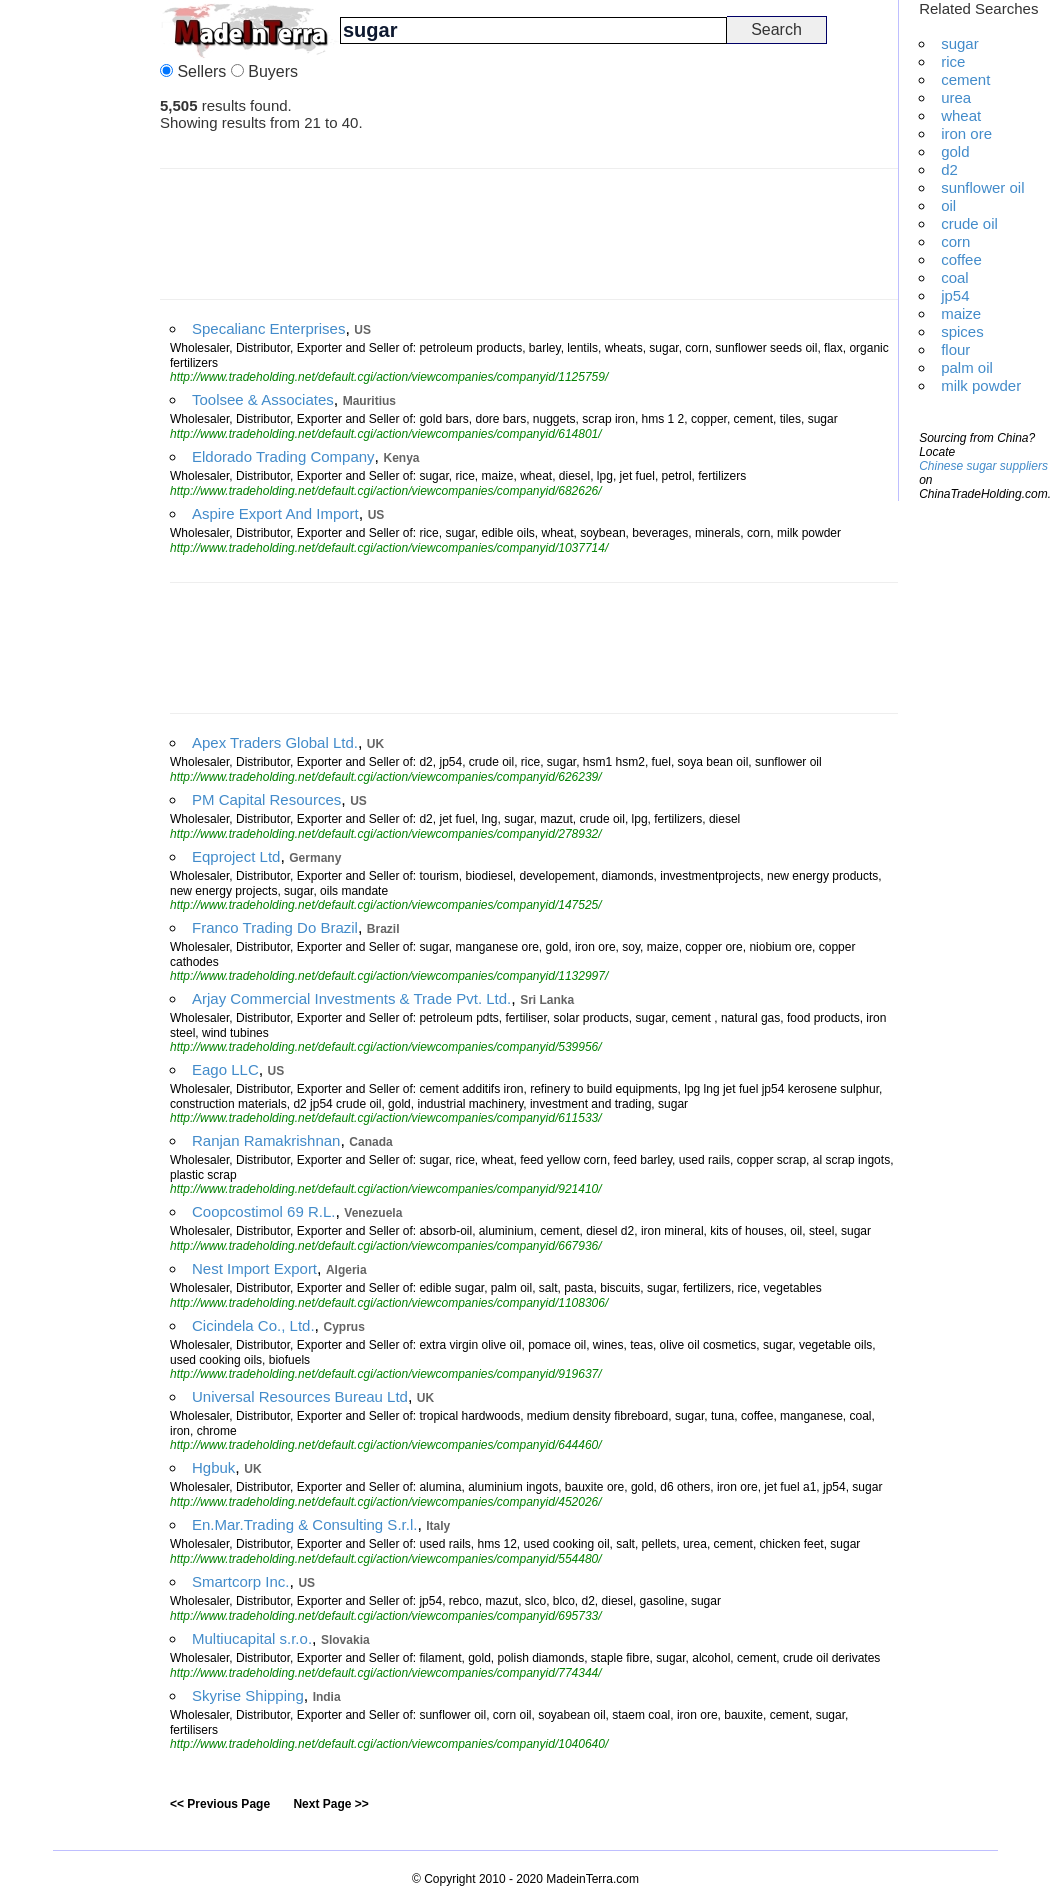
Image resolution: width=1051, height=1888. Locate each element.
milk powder (981, 385)
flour (955, 349)
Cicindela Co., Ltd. (253, 1325)
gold (955, 151)
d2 (949, 169)
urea (956, 97)
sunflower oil (982, 187)
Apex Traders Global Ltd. (275, 742)
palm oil (967, 367)
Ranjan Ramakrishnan (266, 1140)
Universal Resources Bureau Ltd (300, 1396)
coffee (961, 259)
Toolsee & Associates (263, 399)
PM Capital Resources (266, 799)
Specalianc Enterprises (268, 328)
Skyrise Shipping (248, 1695)
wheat (961, 115)
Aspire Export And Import (275, 513)
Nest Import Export (254, 1268)
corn (955, 241)
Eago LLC (225, 1069)
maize (961, 313)
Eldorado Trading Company (283, 456)
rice (953, 61)
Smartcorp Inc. (241, 1581)
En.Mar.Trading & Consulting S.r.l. (304, 1524)
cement (965, 79)
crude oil (969, 223)
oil (948, 205)
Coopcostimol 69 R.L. (263, 1211)
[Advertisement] (80, 300)
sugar (960, 43)
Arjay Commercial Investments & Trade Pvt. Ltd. (351, 998)
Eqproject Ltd (236, 856)
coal (955, 277)
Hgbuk (213, 1467)
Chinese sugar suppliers (983, 466)
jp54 (955, 295)
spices (962, 331)
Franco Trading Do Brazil (275, 927)
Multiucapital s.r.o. (252, 1638)
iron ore (966, 133)
